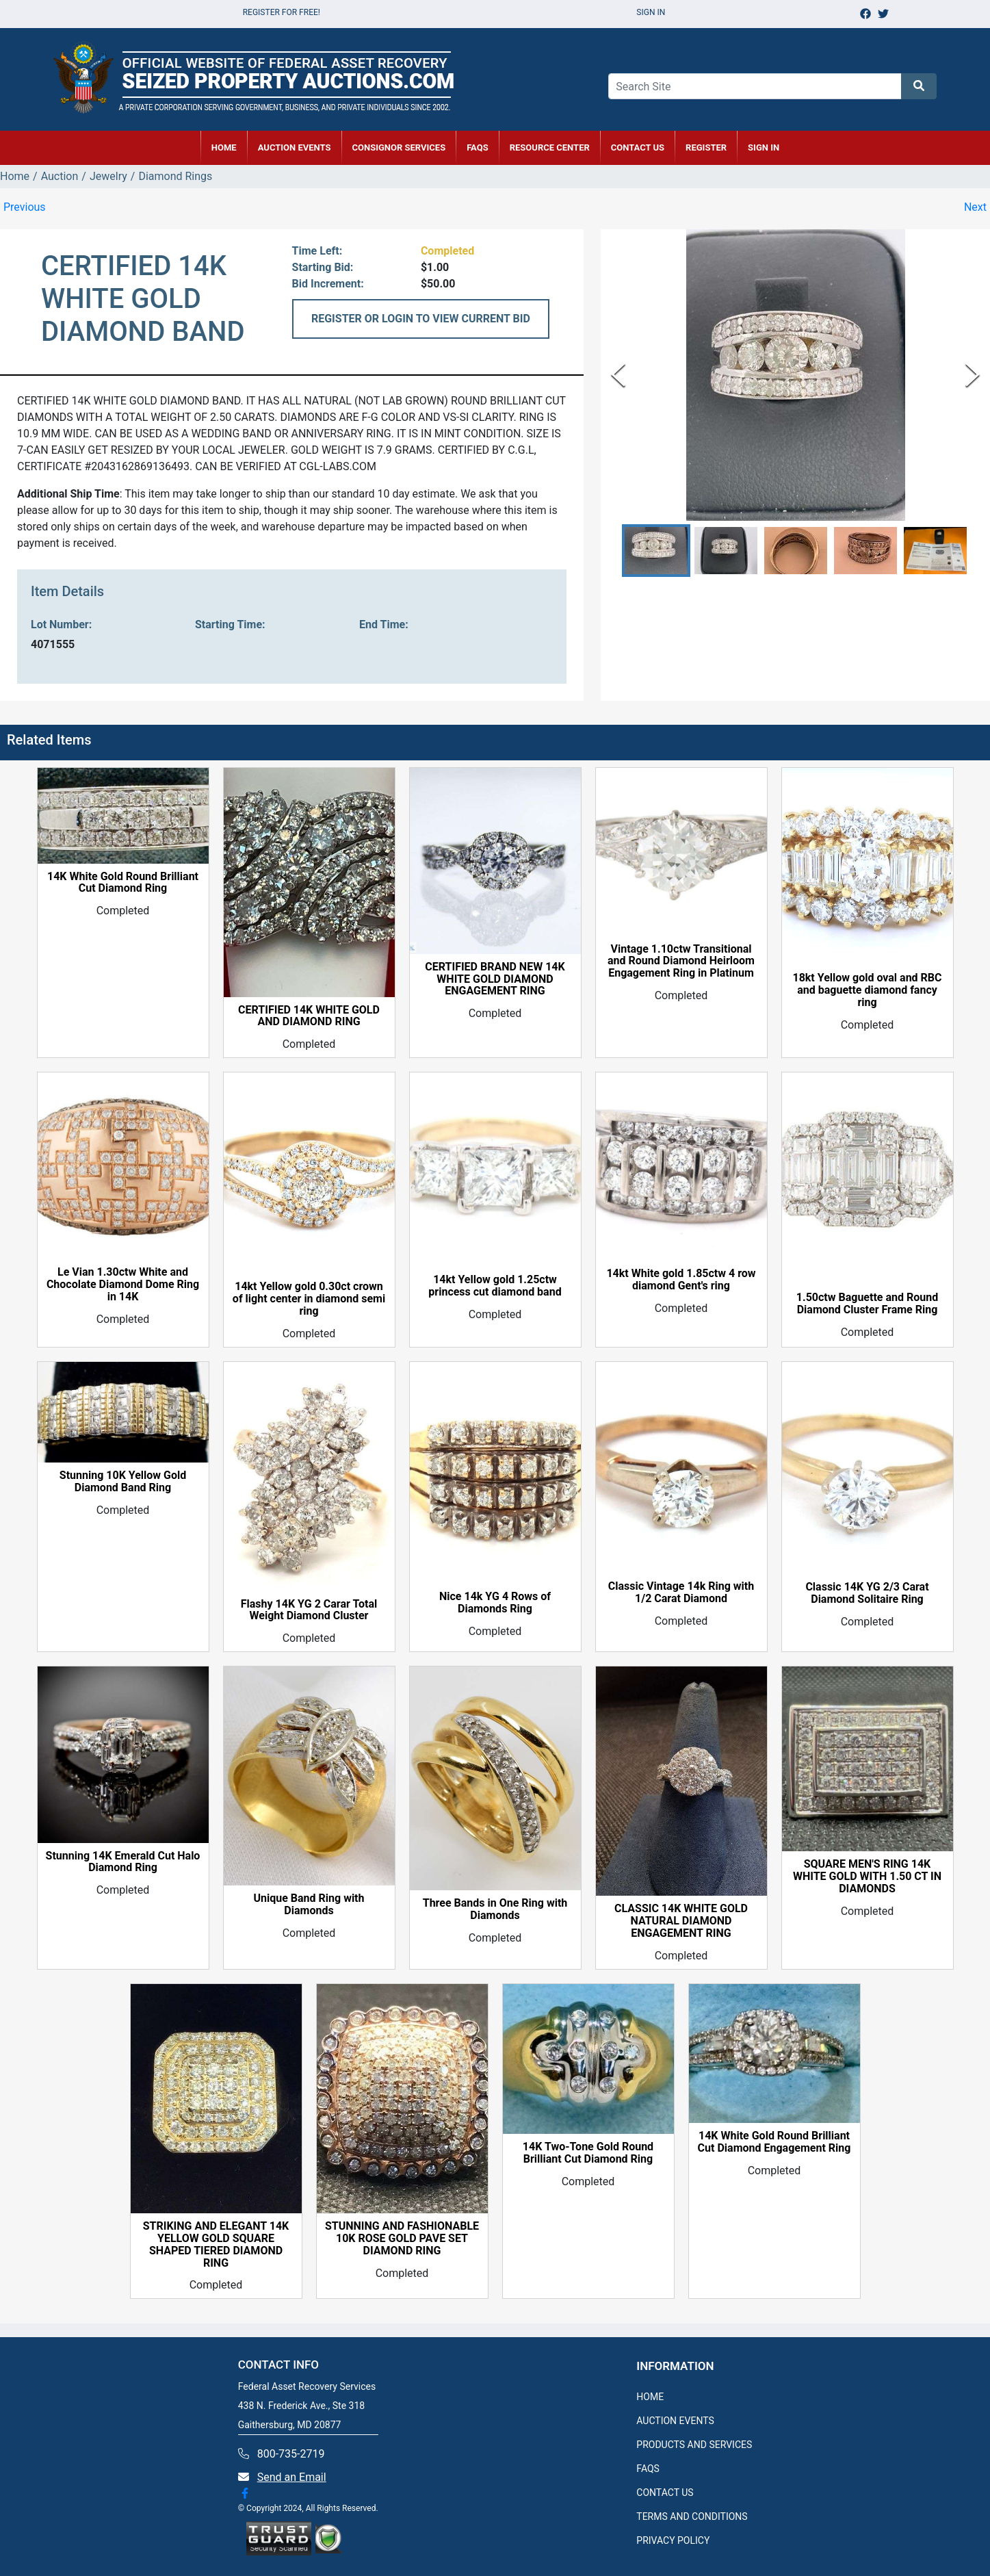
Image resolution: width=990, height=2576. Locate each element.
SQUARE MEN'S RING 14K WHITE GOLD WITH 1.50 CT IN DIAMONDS (867, 1876)
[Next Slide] (972, 374)
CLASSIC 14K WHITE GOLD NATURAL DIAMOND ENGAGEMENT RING (681, 1921)
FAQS (648, 2468)
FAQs (478, 147)
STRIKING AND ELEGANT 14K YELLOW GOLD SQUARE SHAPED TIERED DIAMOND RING (216, 2244)
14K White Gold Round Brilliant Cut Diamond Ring (122, 883)
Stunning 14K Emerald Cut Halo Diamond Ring (123, 1862)
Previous (24, 207)
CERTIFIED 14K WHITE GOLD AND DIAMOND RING (309, 1016)
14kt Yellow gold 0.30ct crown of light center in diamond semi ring (309, 1298)
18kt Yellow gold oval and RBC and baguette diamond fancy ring (866, 990)
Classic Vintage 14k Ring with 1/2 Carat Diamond (681, 1592)
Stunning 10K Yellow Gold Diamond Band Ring (123, 1481)
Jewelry (108, 176)
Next (975, 207)
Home (14, 176)
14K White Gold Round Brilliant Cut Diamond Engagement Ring (774, 2142)
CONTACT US (637, 147)
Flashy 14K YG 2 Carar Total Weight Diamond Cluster (309, 1610)
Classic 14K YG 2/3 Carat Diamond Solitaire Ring (866, 1593)
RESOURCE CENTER (550, 147)
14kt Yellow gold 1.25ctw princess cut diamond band (494, 1286)
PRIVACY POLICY (672, 2540)
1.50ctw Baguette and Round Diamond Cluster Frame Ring (867, 1303)
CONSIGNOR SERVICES (399, 147)
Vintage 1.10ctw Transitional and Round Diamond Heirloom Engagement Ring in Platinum (681, 961)
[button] (656, 550)
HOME (224, 147)
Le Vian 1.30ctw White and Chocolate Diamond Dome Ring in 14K (123, 1284)
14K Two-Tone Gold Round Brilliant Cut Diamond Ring (588, 2153)
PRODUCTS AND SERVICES (694, 2444)
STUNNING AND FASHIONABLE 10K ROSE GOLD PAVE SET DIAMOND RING (402, 2238)
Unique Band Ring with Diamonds (308, 1904)
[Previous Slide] (618, 374)
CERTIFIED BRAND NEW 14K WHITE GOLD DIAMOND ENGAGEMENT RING (494, 979)
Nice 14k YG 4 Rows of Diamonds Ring (495, 1602)
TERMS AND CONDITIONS (691, 2516)
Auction (60, 176)
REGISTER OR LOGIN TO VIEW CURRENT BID (420, 318)
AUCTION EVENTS (294, 147)
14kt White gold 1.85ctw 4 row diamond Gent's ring (680, 1279)
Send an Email (291, 2477)
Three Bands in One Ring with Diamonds (495, 1909)
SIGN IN (763, 147)
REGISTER (706, 147)
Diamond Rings (175, 176)
